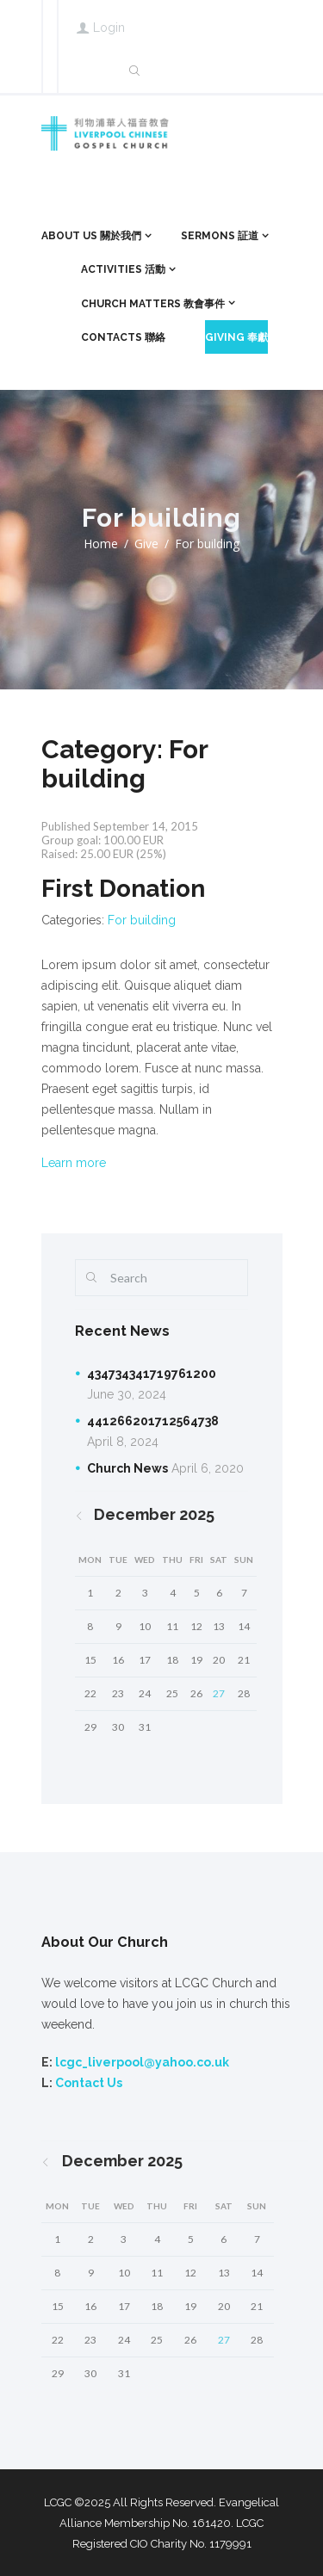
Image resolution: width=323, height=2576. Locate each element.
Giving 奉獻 (236, 337)
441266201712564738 (153, 1421)
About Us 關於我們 (91, 236)
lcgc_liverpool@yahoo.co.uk (142, 2062)
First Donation (123, 888)
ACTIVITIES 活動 (123, 269)
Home (101, 543)
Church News (127, 1468)
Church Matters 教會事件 (153, 304)
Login (109, 27)
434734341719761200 (151, 1374)
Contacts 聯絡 (123, 337)
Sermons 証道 (219, 236)
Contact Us (88, 2083)
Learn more (73, 1163)
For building (142, 920)
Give (146, 543)
